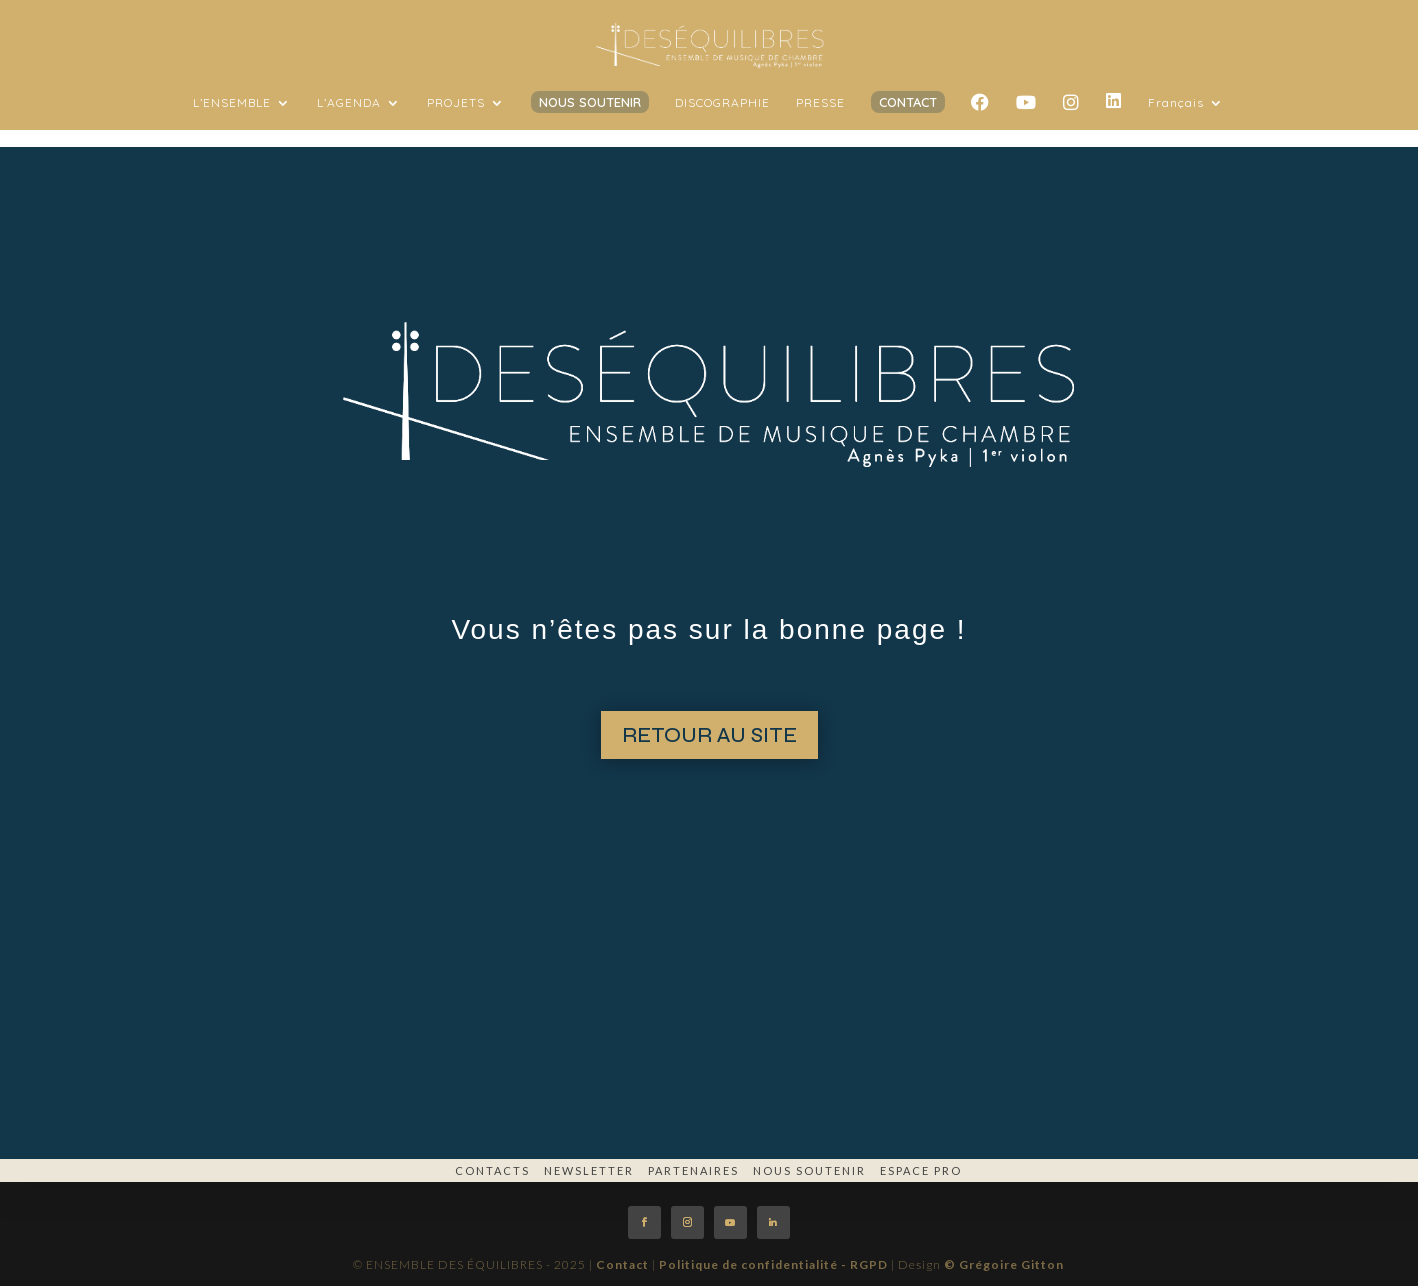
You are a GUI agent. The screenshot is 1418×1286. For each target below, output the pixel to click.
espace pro (921, 1170)
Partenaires (693, 1170)
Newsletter (589, 1170)
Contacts (492, 1170)
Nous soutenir (809, 1170)
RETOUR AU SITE (709, 735)
